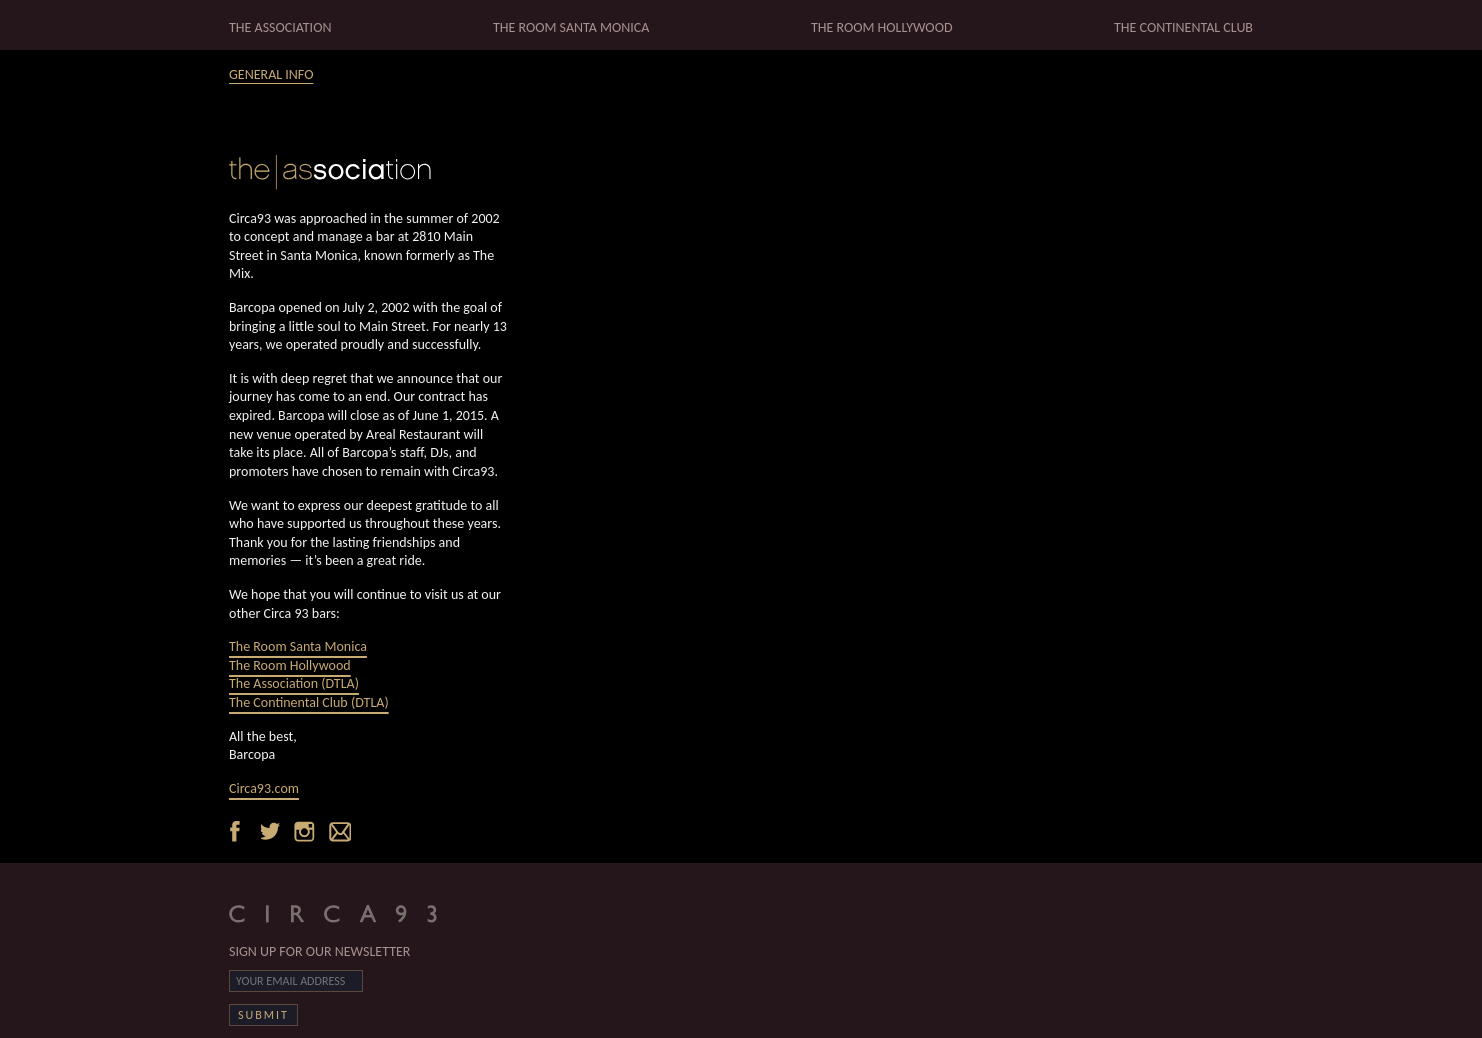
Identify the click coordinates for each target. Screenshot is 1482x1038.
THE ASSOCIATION (280, 27)
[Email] (296, 981)
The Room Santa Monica (298, 646)
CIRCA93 (350, 912)
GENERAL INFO (271, 74)
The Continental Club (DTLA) (309, 702)
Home (369, 172)
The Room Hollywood (290, 665)
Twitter (274, 830)
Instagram (306, 830)
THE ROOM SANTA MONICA (571, 27)
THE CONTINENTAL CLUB (1183, 27)
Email (338, 830)
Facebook (242, 830)
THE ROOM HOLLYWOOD (882, 27)
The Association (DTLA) (294, 683)
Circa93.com (264, 788)
